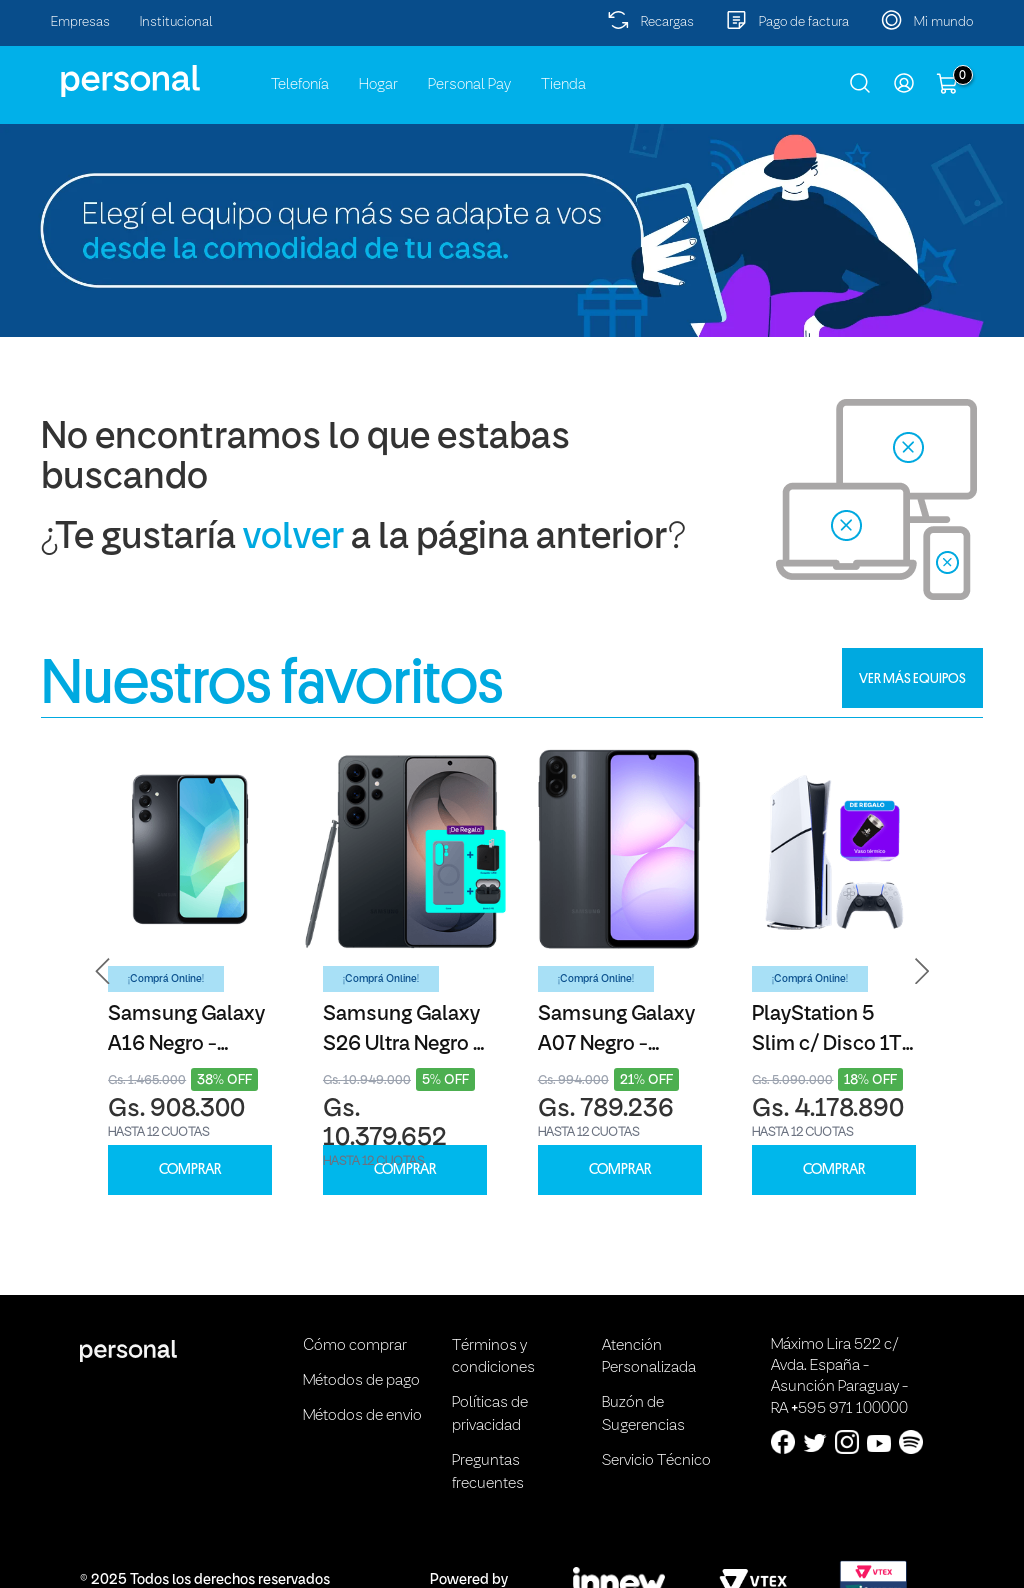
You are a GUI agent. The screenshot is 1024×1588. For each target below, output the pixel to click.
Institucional (176, 22)
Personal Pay (469, 85)
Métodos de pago (361, 1381)
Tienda (563, 85)
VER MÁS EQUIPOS (912, 678)
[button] (103, 971)
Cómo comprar (355, 1346)
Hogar (378, 85)
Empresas (80, 22)
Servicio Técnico (656, 1461)
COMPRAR (190, 1169)
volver (293, 538)
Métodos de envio (362, 1416)
